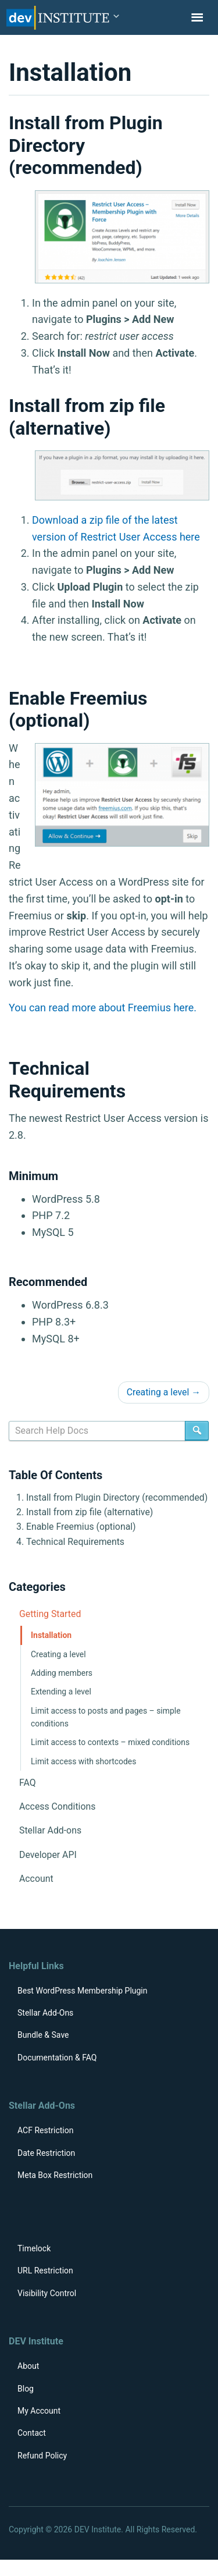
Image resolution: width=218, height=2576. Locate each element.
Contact (31, 2433)
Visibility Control (46, 2293)
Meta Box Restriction (54, 2175)
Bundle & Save (43, 2035)
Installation (51, 1635)
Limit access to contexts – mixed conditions (110, 1742)
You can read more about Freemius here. (102, 1007)
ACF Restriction (45, 2130)
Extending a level (61, 1691)
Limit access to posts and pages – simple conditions (106, 1717)
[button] (116, 17)
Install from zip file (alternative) (89, 1512)
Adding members (61, 1673)
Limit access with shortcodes (83, 1761)
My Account (38, 2410)
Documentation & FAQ (57, 2057)
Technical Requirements (75, 1541)
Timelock (34, 2248)
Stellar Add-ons (50, 1830)
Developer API (48, 1854)
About (28, 2366)
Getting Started (50, 1613)
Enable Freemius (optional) (81, 1526)
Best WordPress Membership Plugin (82, 1990)
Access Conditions (57, 1806)
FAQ (27, 1782)
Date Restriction (46, 2153)
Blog (25, 2388)
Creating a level (164, 1392)
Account (36, 1878)
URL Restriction (45, 2270)
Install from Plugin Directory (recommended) (117, 1497)
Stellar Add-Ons (45, 2012)
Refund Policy (42, 2455)
